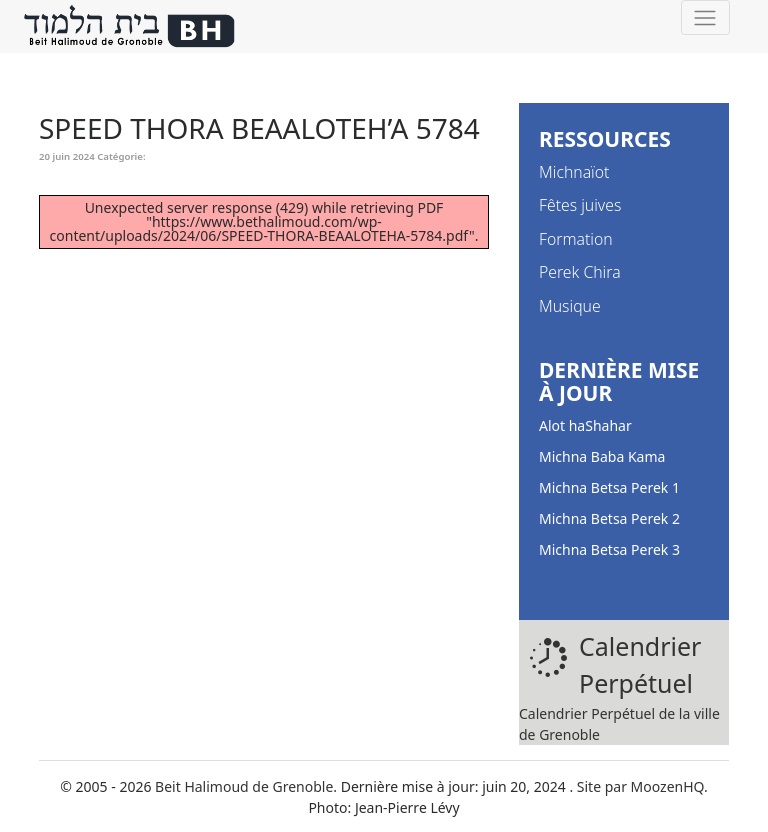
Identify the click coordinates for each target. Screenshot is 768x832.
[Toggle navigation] (705, 17)
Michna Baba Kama (602, 456)
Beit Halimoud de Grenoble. (246, 786)
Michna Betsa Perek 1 (609, 487)
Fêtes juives (580, 205)
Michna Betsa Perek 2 (609, 518)
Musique (570, 306)
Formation (576, 239)
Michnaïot (574, 172)
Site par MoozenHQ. (642, 786)
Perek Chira (580, 272)
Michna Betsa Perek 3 (609, 549)
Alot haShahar (585, 425)
